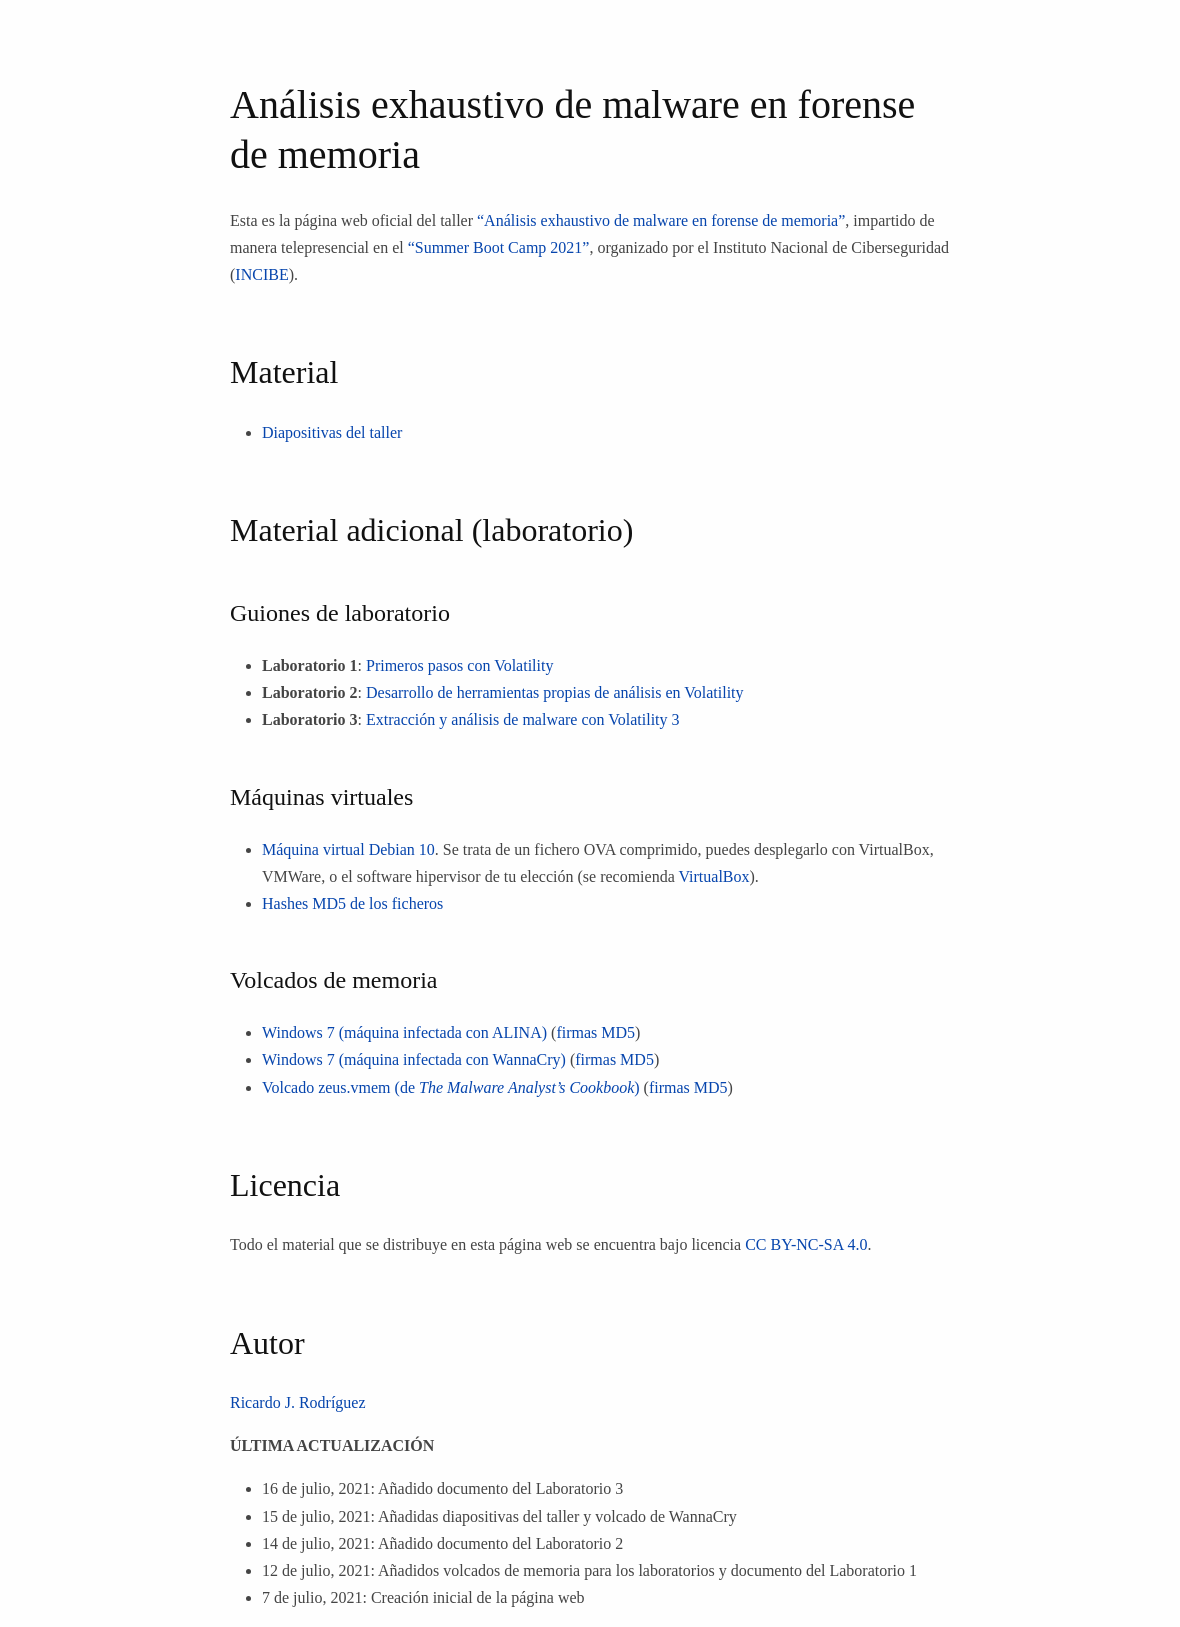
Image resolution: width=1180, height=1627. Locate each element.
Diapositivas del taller (332, 432)
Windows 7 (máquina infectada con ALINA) (404, 1032)
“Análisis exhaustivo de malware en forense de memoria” (661, 220)
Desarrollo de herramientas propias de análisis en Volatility (555, 692)
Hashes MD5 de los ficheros (352, 903)
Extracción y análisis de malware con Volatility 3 (523, 719)
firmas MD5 (595, 1032)
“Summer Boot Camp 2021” (499, 247)
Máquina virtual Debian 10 (348, 849)
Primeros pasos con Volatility (459, 665)
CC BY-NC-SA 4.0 (806, 1244)
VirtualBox (713, 876)
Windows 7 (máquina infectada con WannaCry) (414, 1059)
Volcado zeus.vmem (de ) (451, 1087)
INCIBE (261, 274)
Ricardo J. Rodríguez (298, 1402)
